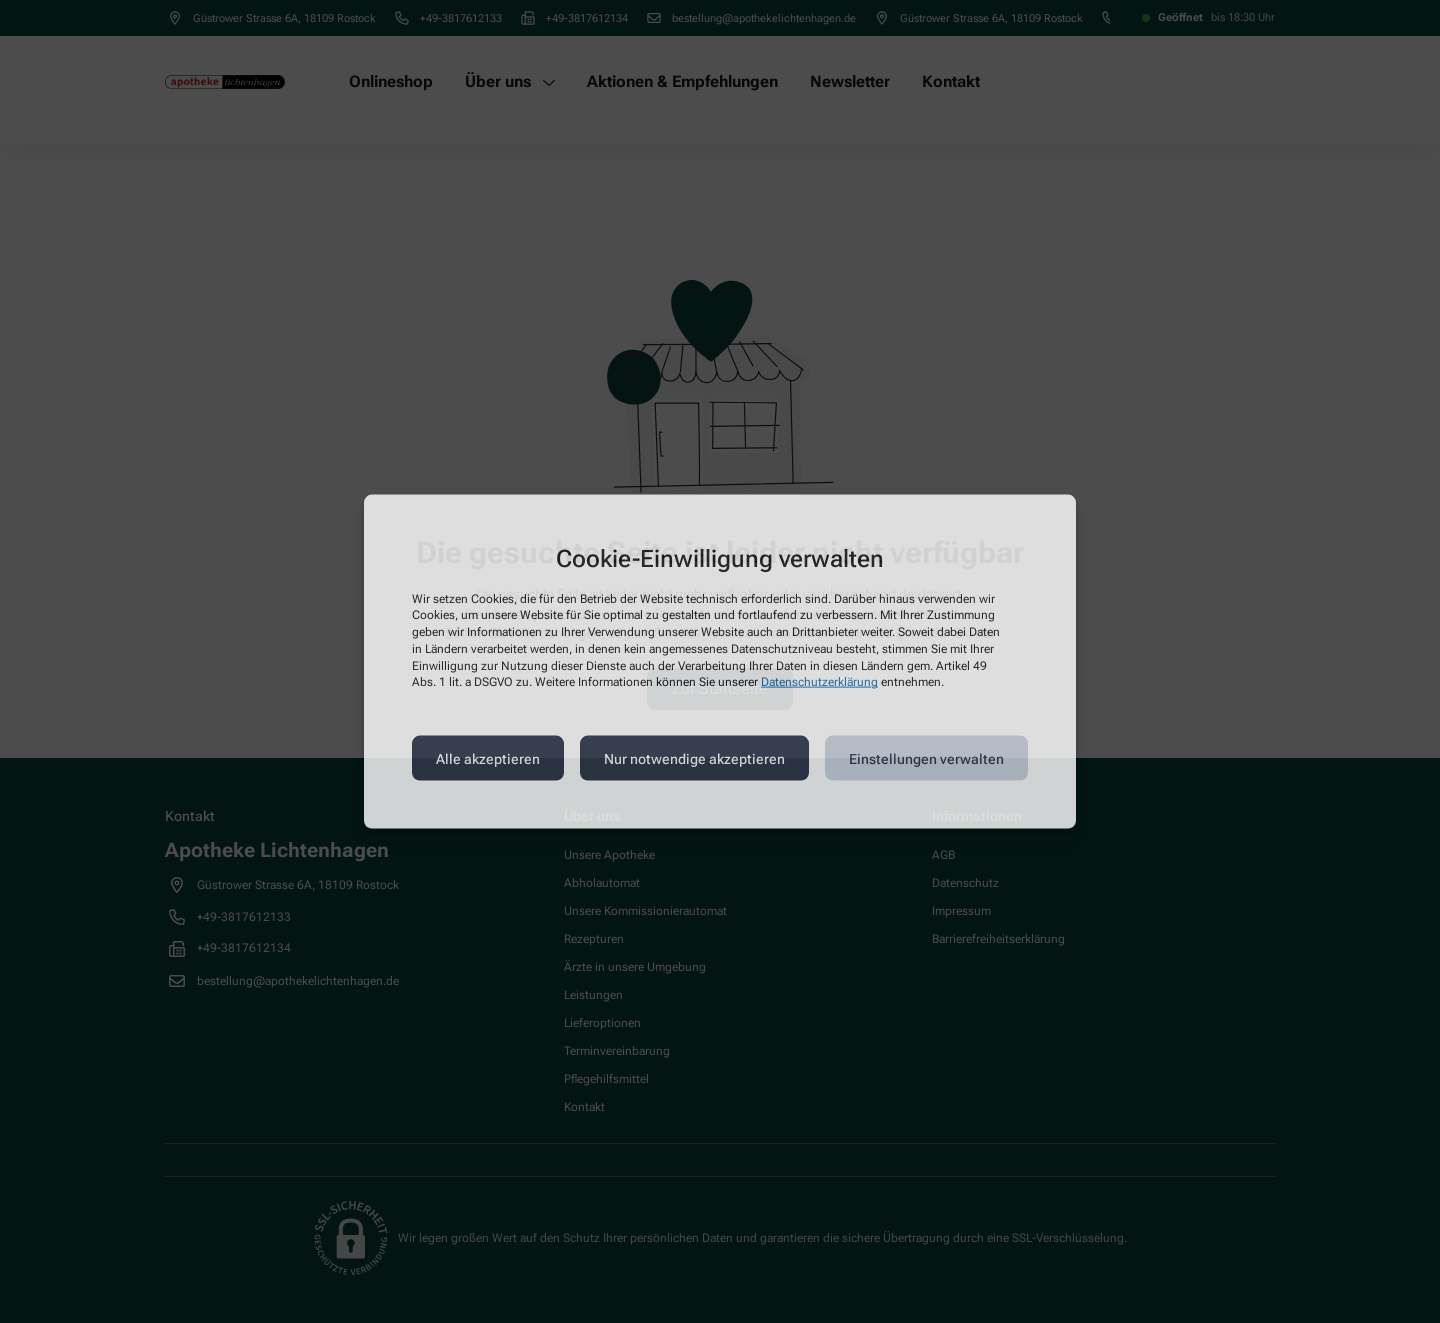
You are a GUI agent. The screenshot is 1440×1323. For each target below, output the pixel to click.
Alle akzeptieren (488, 758)
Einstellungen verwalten (926, 758)
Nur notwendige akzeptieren (694, 758)
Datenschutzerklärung (819, 682)
